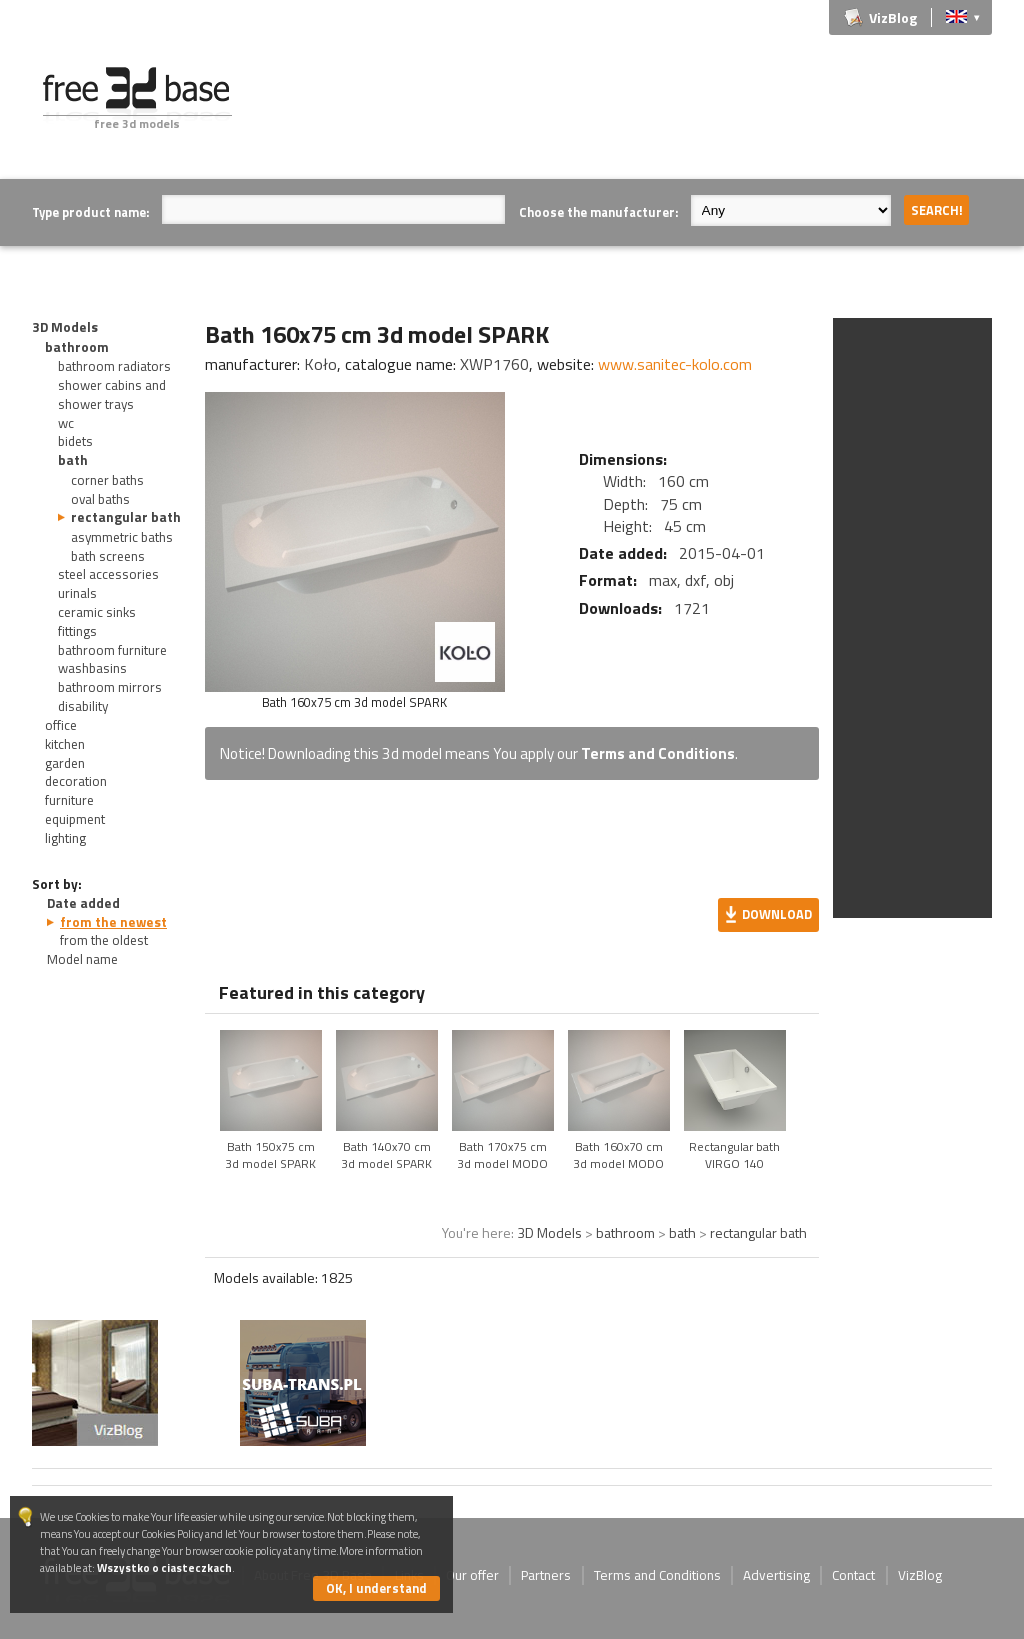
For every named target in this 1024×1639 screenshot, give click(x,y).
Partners (546, 1575)
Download (777, 914)
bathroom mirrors (110, 687)
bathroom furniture (112, 650)
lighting (65, 838)
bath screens (108, 556)
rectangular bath (126, 517)
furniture (69, 800)
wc (66, 423)
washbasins (92, 668)
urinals (77, 593)
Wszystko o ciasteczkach (164, 1567)
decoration (76, 781)
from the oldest (104, 940)
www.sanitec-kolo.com (675, 364)
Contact (853, 1575)
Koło (320, 364)
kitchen (65, 744)
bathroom (77, 347)
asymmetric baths (122, 537)
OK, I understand (376, 1588)
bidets (75, 441)
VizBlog (893, 17)
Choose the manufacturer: (598, 212)
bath (73, 460)
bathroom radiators (114, 366)
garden (65, 763)
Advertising (776, 1575)
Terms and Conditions (658, 753)
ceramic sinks (97, 612)
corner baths (107, 480)
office (61, 725)
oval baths (100, 499)
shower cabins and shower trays (112, 394)
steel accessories (108, 574)
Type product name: (90, 212)
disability (83, 706)
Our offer (472, 1575)
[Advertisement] (628, 112)
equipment (75, 819)
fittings (77, 631)
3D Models (65, 327)
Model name (82, 959)
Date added (83, 903)
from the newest (113, 922)
